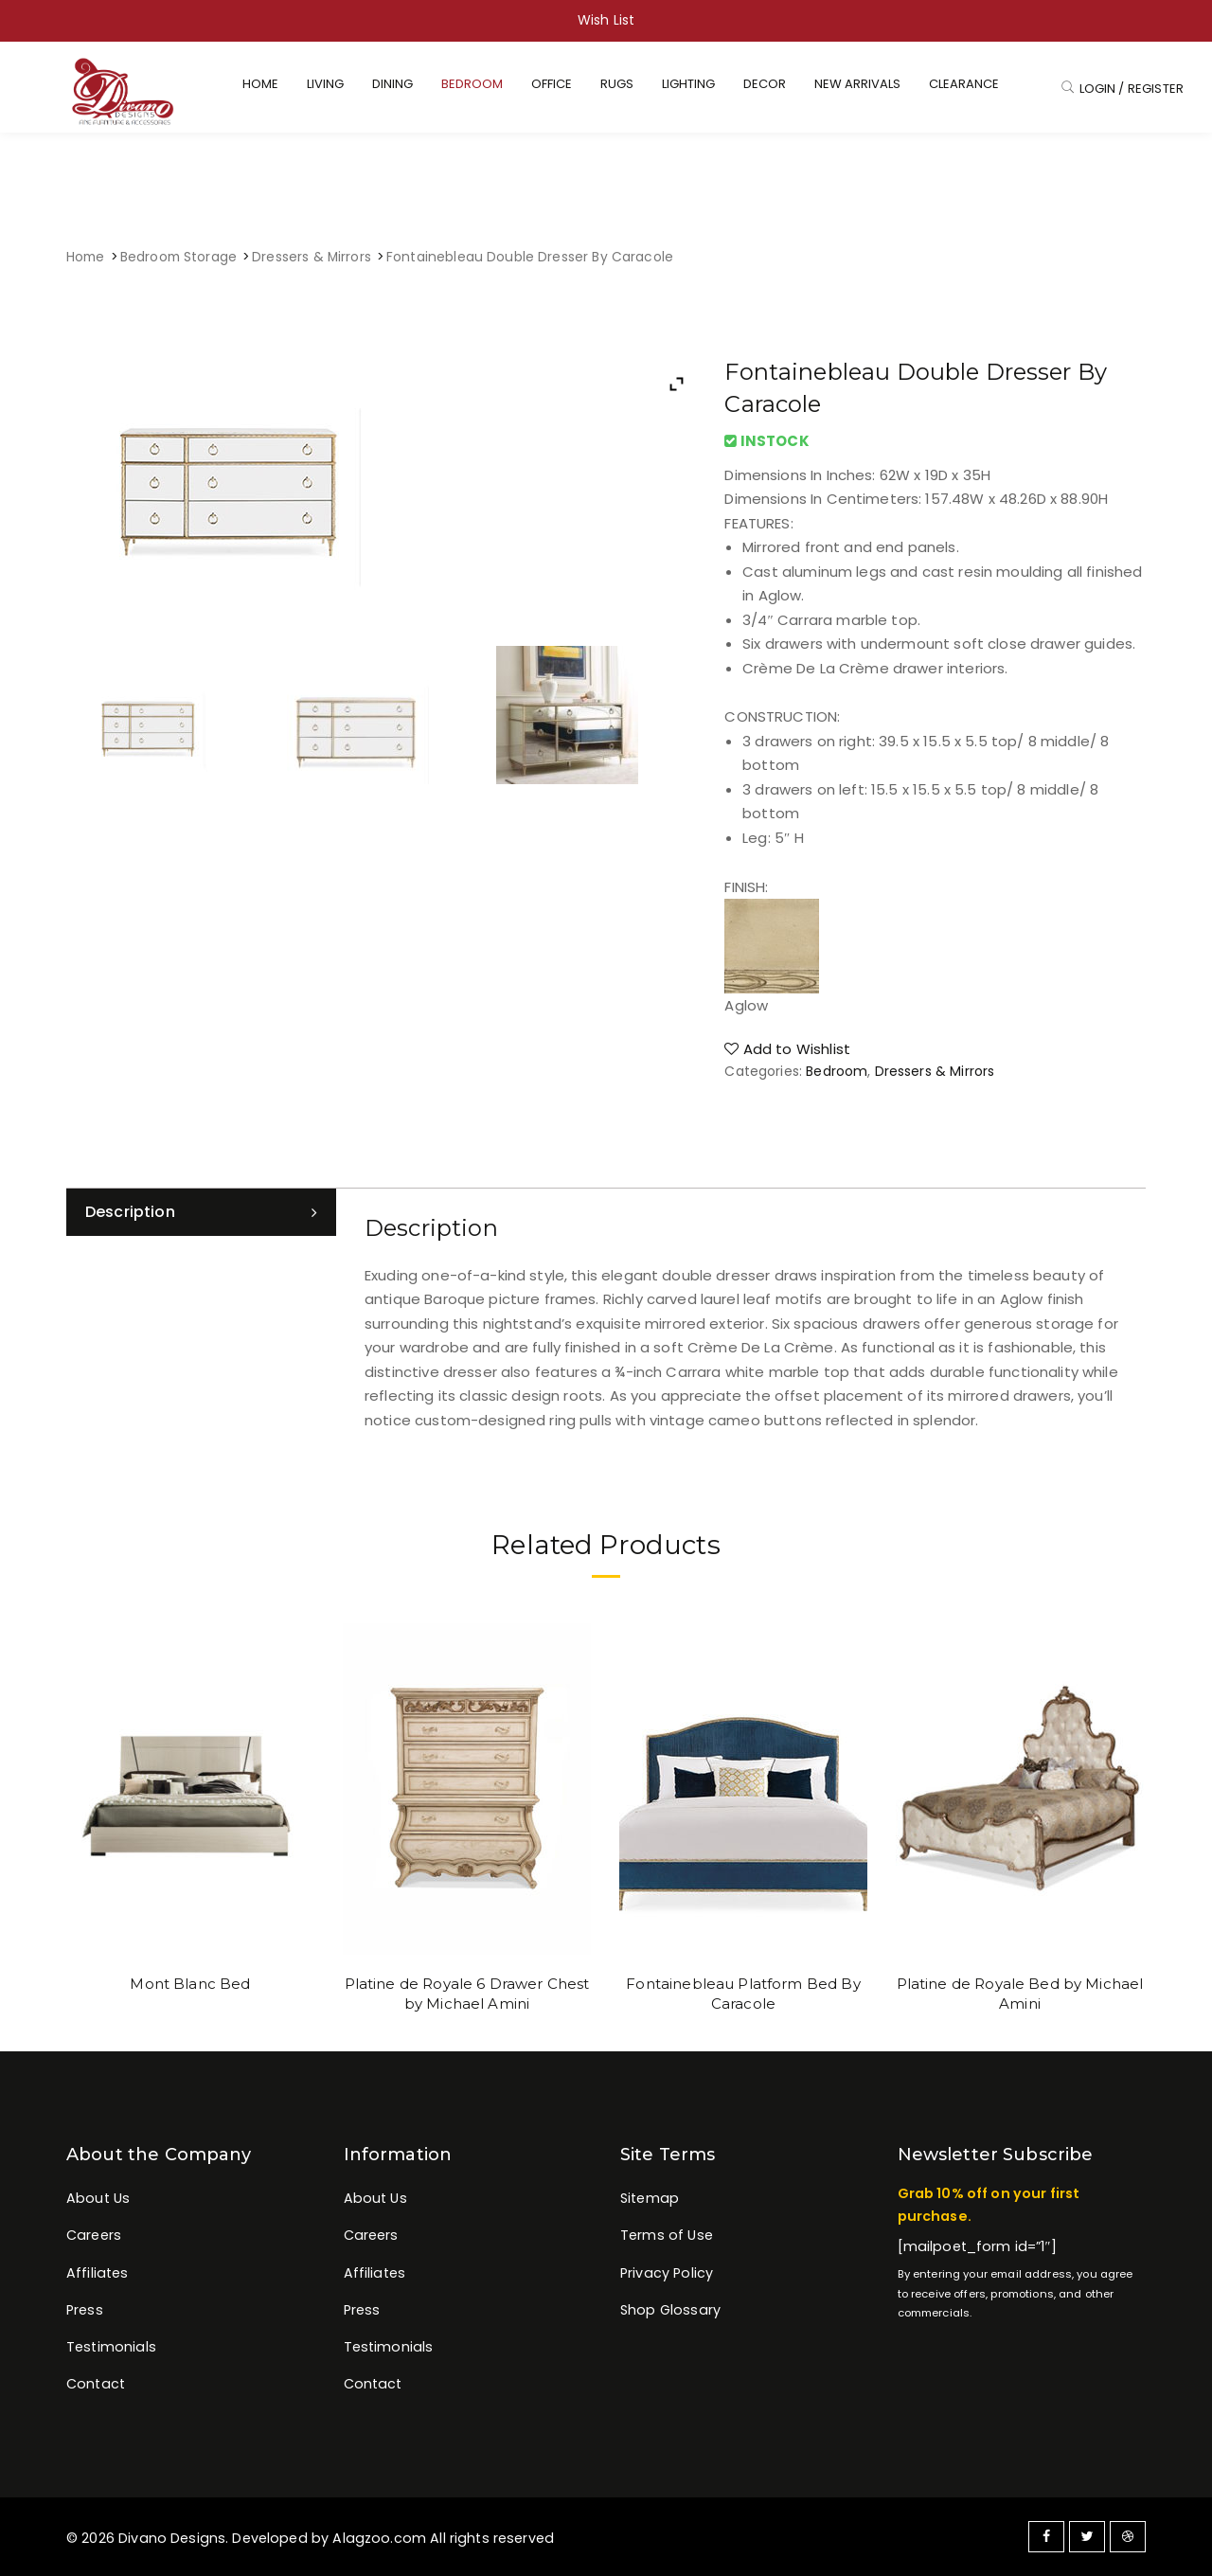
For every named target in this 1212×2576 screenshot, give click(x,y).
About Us (98, 2198)
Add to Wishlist (787, 1049)
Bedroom (836, 1071)
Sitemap (649, 2198)
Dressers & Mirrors (311, 257)
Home (85, 257)
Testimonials (111, 2346)
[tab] (201, 1212)
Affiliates (97, 2272)
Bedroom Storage (178, 257)
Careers (93, 2235)
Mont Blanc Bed (190, 1984)
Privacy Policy (666, 2272)
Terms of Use (666, 2235)
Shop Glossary (670, 2309)
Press (84, 2309)
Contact (95, 2383)
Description (130, 1212)
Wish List (606, 19)
